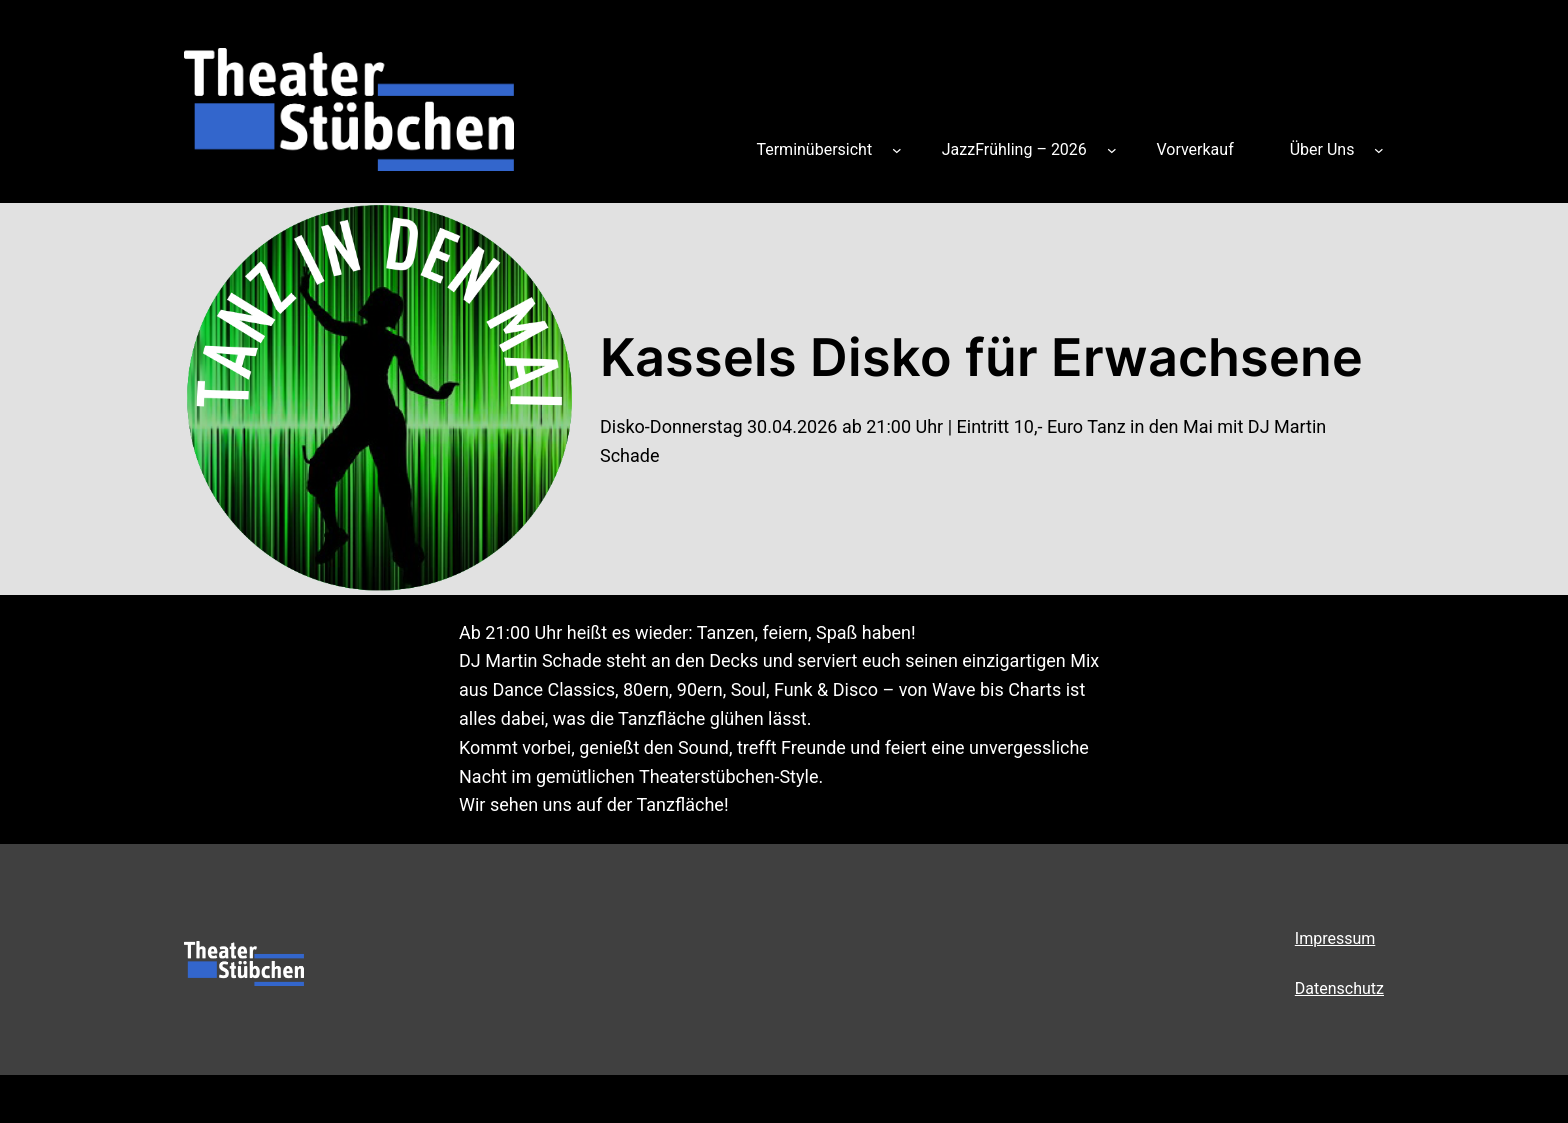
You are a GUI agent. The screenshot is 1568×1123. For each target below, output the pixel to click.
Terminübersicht (814, 149)
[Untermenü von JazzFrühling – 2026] (1112, 150)
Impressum (1335, 938)
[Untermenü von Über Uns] (1379, 150)
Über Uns (1322, 149)
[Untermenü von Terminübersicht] (897, 150)
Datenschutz (1339, 988)
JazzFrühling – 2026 (1014, 149)
